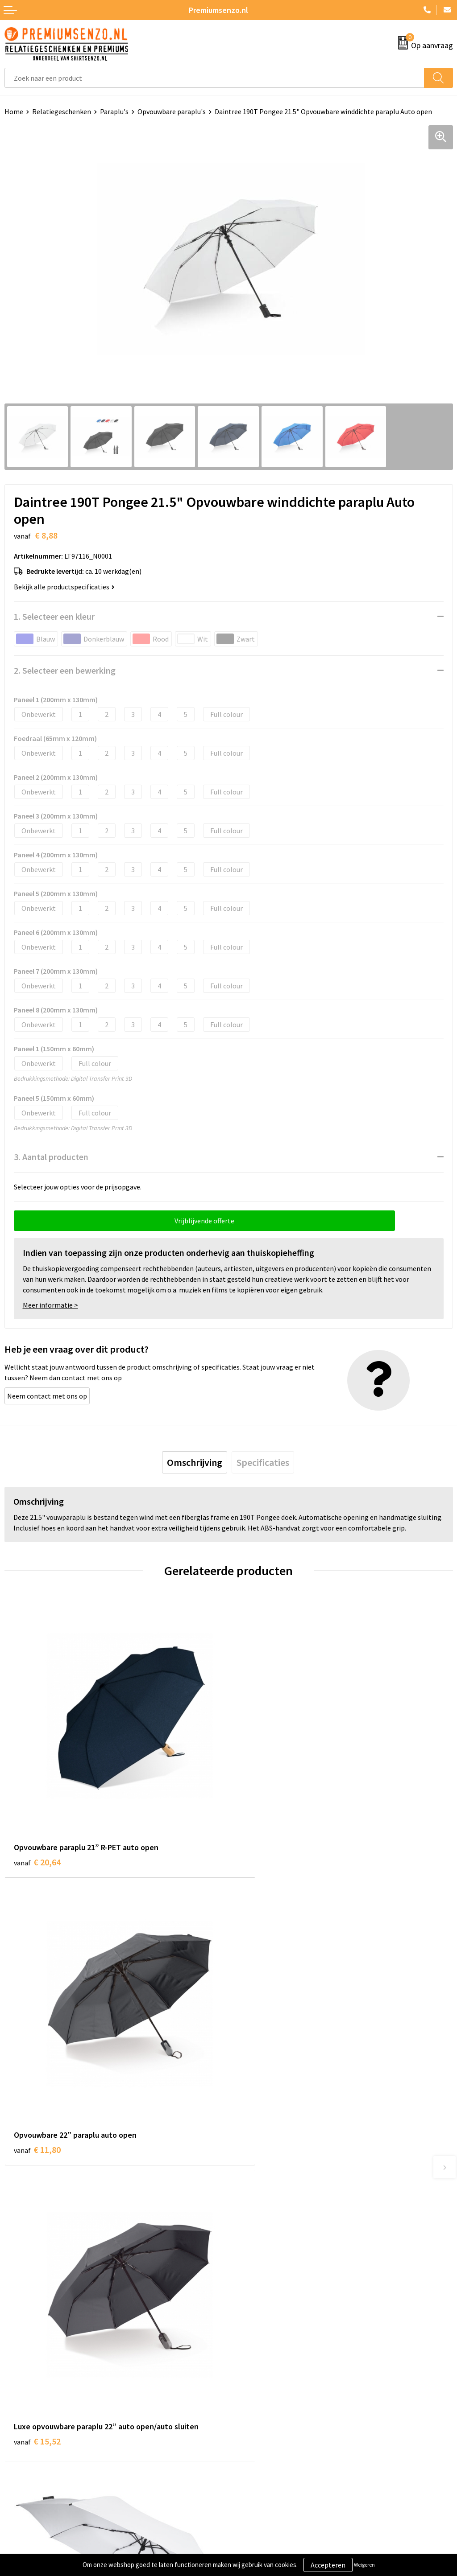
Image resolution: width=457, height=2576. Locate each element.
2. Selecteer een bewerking (65, 670)
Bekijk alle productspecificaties (64, 586)
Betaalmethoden (30, 2431)
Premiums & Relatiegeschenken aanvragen (298, 2298)
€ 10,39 (261, 2100)
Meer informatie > (50, 1304)
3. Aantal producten (51, 1156)
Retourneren (24, 2444)
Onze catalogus (257, 2271)
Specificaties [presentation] (263, 1462)
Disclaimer (249, 2431)
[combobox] (214, 78)
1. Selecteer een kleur (54, 616)
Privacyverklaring (259, 2417)
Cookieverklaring (259, 2403)
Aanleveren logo (29, 2403)
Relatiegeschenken (61, 111)
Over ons (246, 2257)
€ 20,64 (37, 1835)
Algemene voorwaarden (269, 2390)
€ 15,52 (37, 2100)
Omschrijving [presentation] (194, 1462)
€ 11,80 (261, 1835)
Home (13, 111)
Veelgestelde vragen (264, 2284)
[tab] (194, 1462)
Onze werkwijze (28, 2417)
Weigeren (364, 2564)
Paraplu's (114, 111)
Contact (16, 2390)
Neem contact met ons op (47, 1395)
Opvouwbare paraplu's (171, 111)
